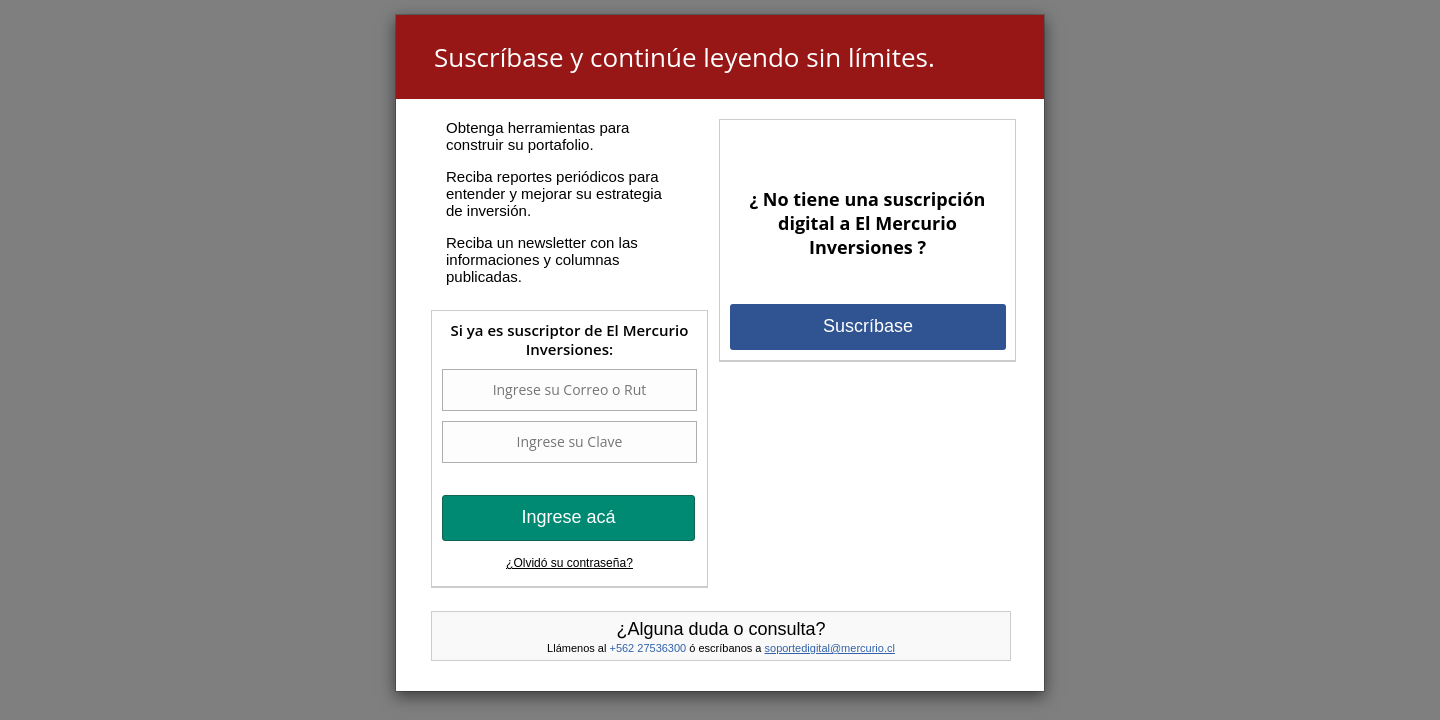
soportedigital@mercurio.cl (830, 648)
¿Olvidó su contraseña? (569, 563)
